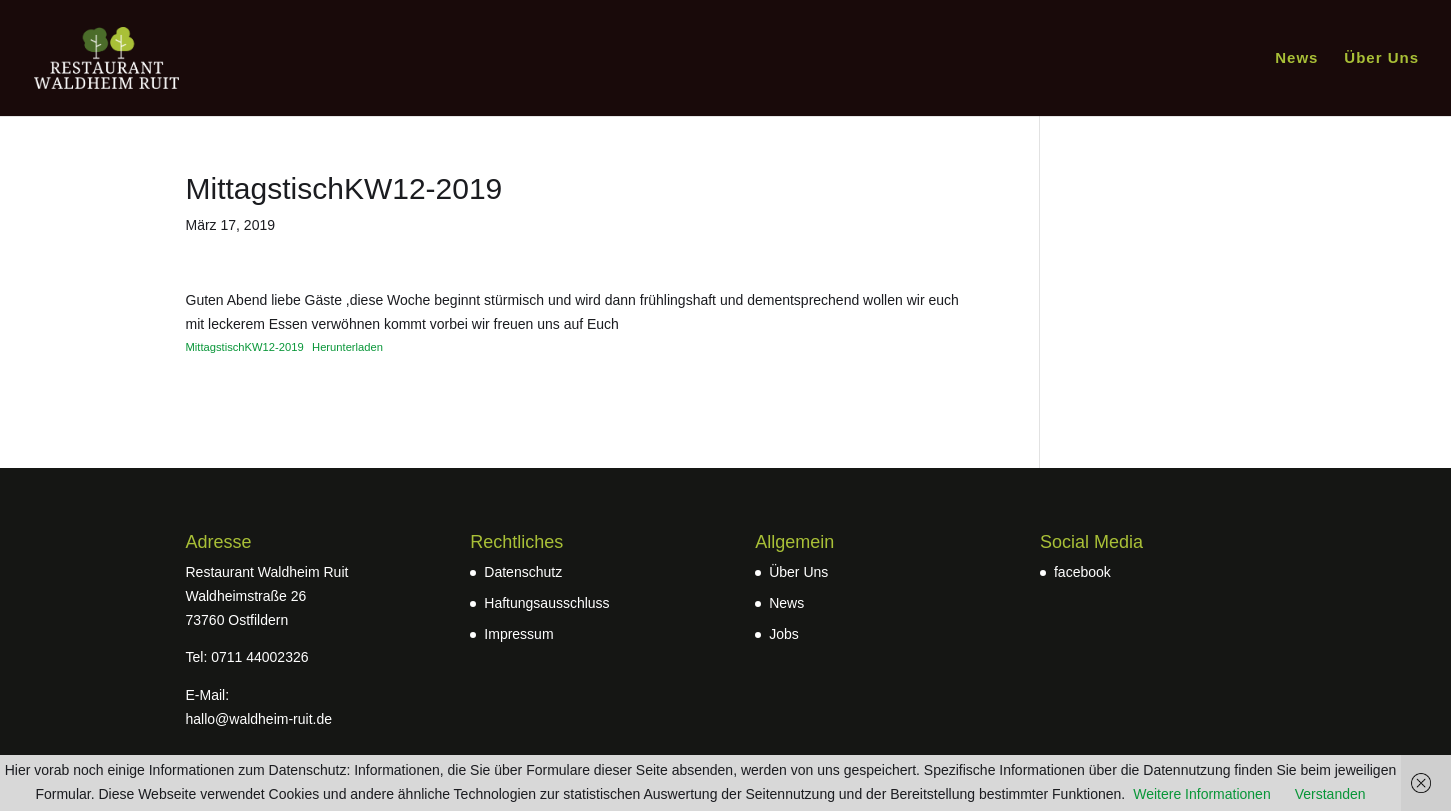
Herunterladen (347, 347)
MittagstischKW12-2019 (245, 347)
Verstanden (1330, 794)
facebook (1082, 572)
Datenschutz (523, 572)
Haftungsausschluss (546, 603)
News (1296, 58)
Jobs (784, 634)
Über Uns (1381, 58)
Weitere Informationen (1201, 794)
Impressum (518, 634)
